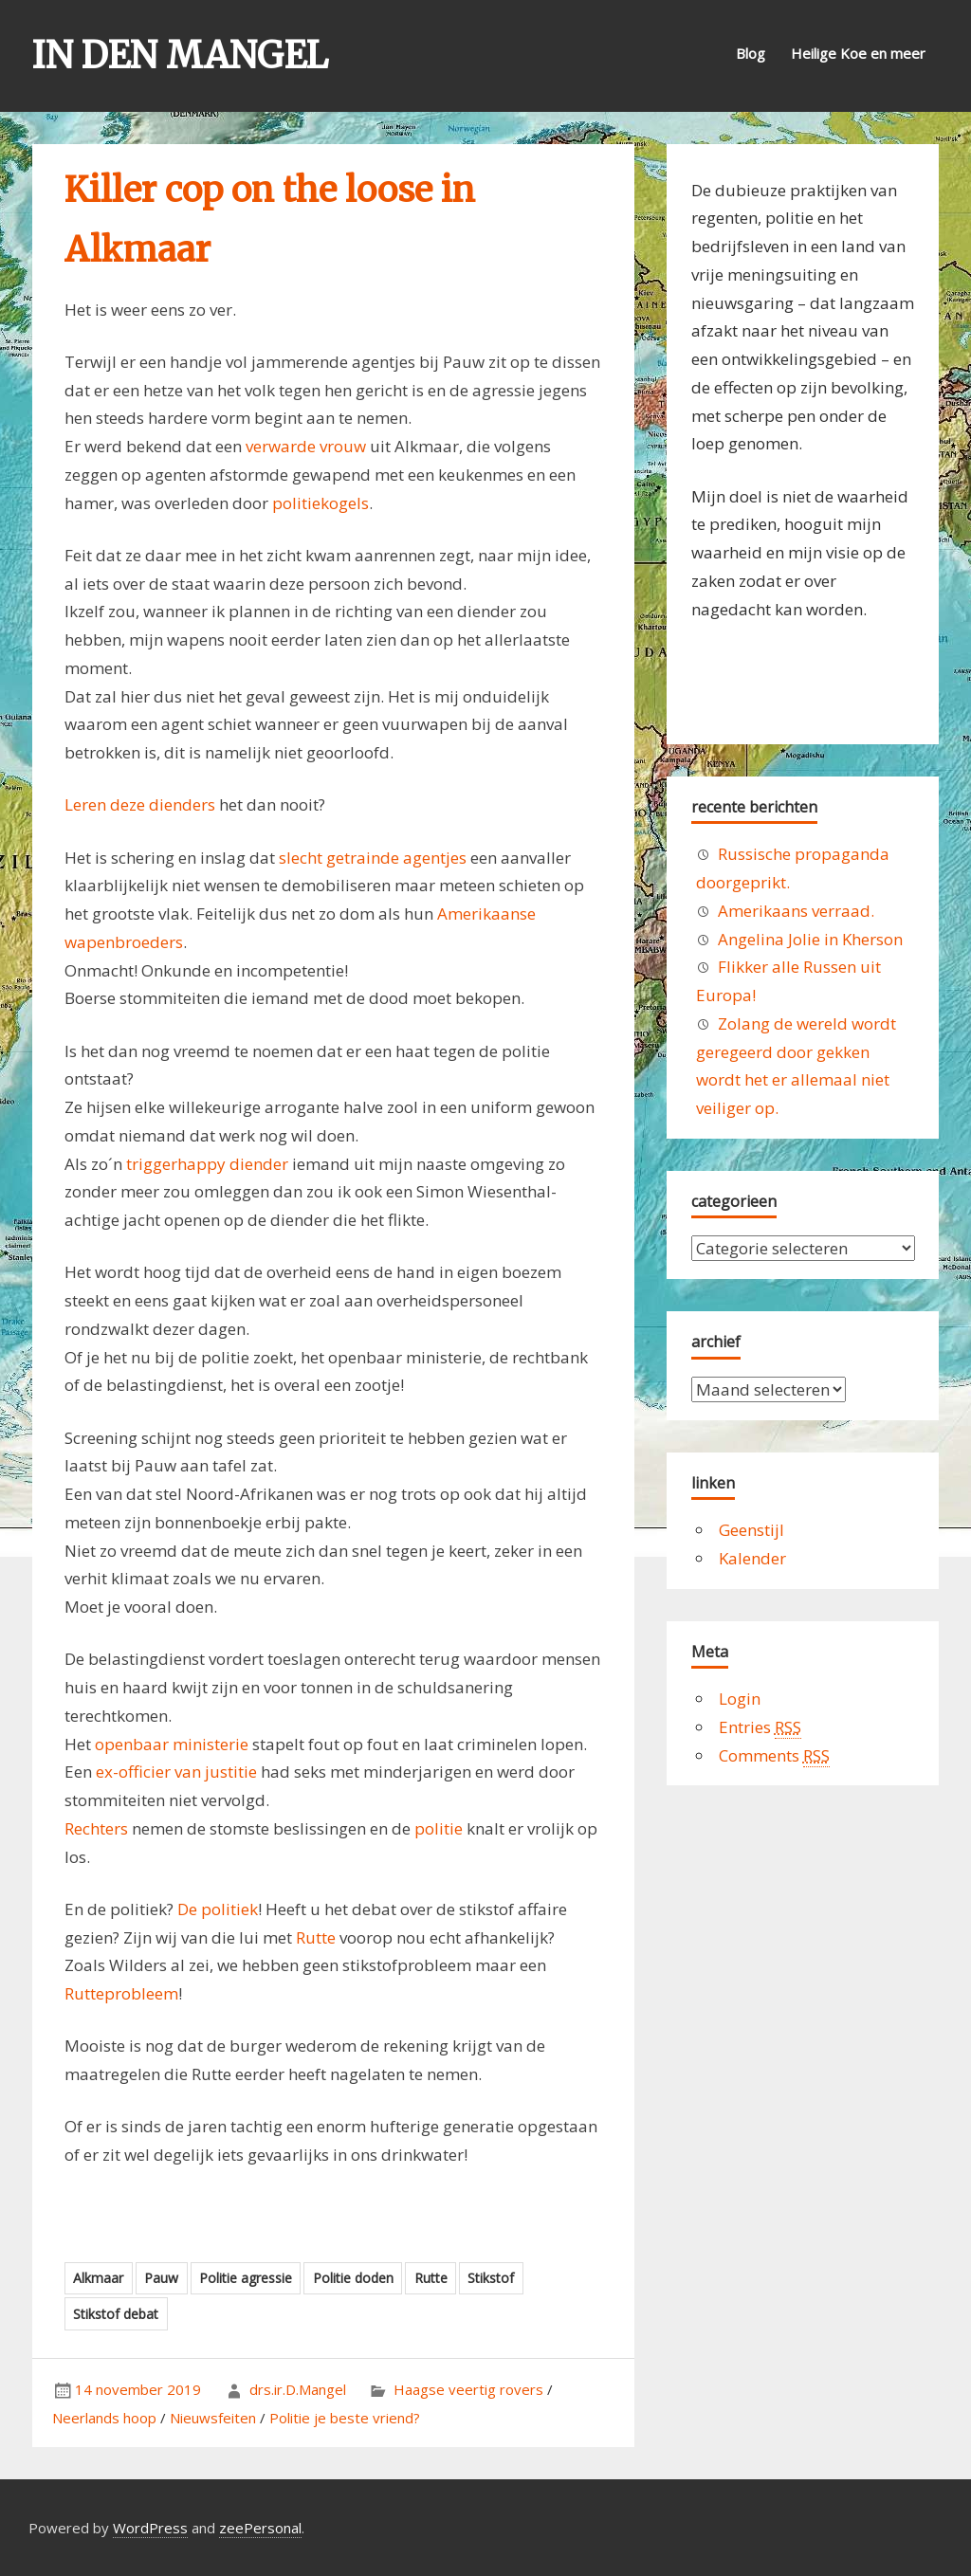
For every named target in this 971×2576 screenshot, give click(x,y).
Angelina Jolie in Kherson (810, 939)
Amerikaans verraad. (796, 911)
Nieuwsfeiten (213, 2417)
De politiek (217, 1909)
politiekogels (320, 503)
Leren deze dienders (139, 804)
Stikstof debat (115, 2314)
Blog (750, 53)
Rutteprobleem (121, 1993)
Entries (760, 1727)
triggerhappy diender (207, 1164)
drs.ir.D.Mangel (297, 2389)
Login (739, 1698)
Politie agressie (245, 2278)
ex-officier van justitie (176, 1771)
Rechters (96, 1828)
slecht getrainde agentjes (373, 857)
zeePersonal (260, 2527)
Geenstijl (751, 1530)
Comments (774, 1756)
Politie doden (353, 2278)
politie (438, 1828)
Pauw (161, 2278)
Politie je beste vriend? (344, 2417)
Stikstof (490, 2278)
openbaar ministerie (171, 1744)
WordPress (150, 2527)
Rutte (316, 1937)
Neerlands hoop (104, 2417)
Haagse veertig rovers (468, 2389)
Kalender (752, 1558)
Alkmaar (98, 2278)
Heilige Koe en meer (858, 53)
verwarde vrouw (306, 446)
